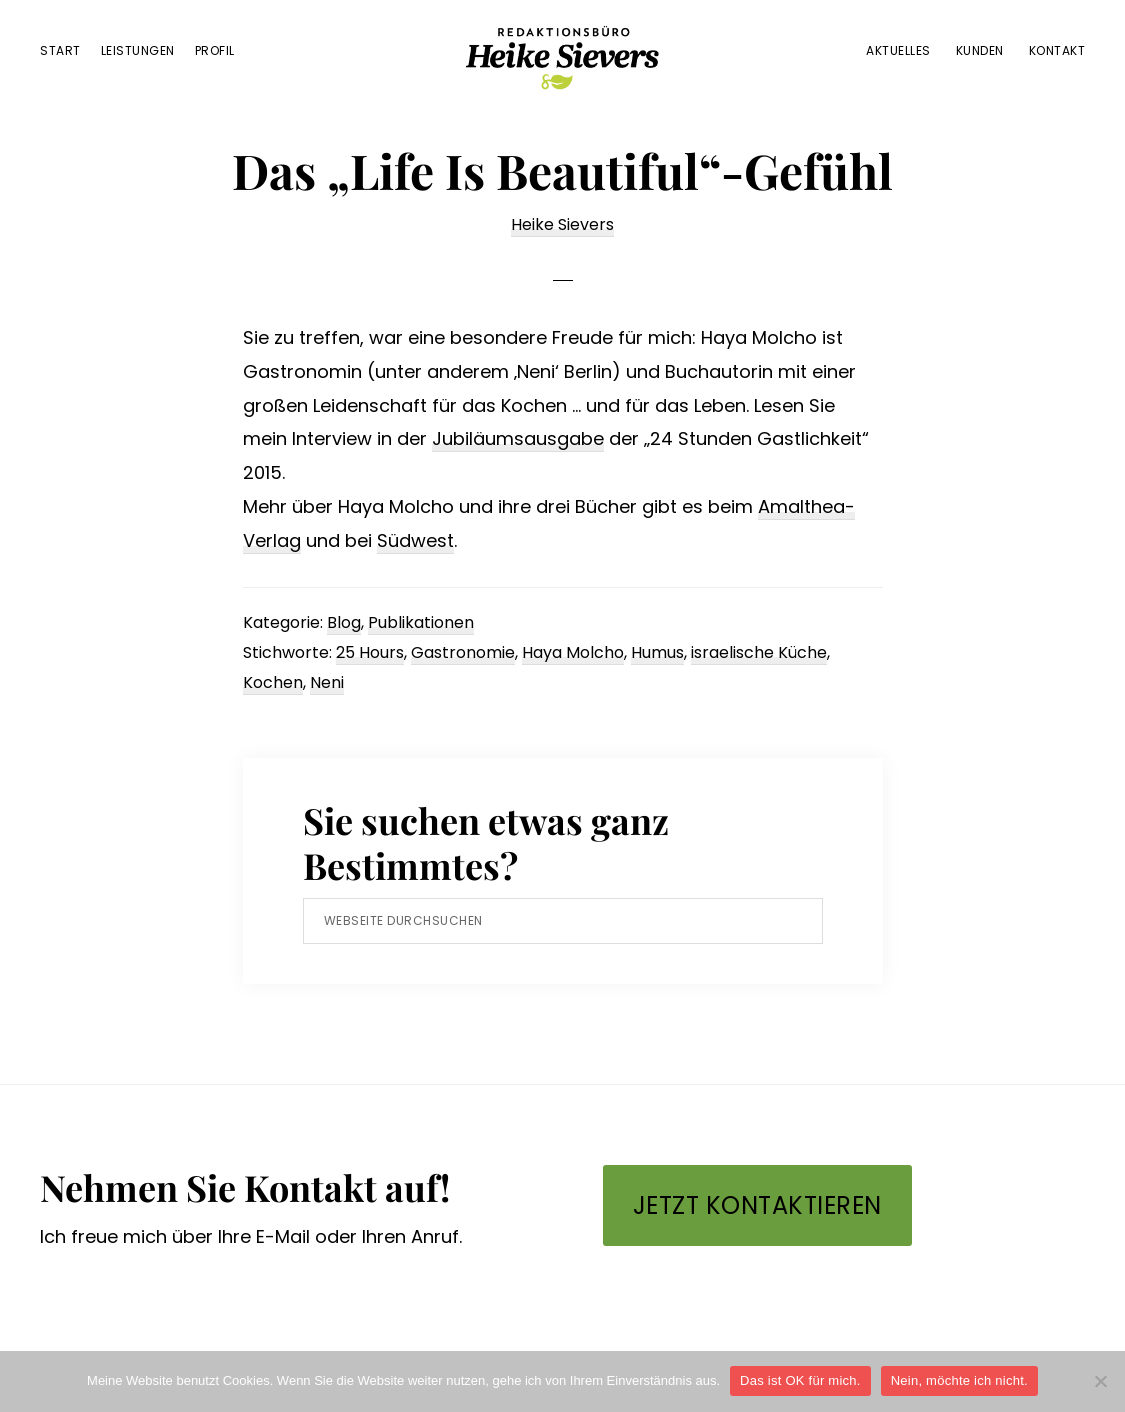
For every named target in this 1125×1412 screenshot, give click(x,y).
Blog (344, 622)
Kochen (273, 682)
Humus (657, 652)
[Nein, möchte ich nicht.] (1100, 1381)
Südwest (415, 540)
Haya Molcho (573, 652)
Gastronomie (463, 652)
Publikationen (421, 622)
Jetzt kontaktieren (757, 1205)
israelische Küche (759, 652)
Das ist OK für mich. (800, 1380)
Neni (327, 682)
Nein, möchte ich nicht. (959, 1380)
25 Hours (370, 652)
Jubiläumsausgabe (518, 438)
